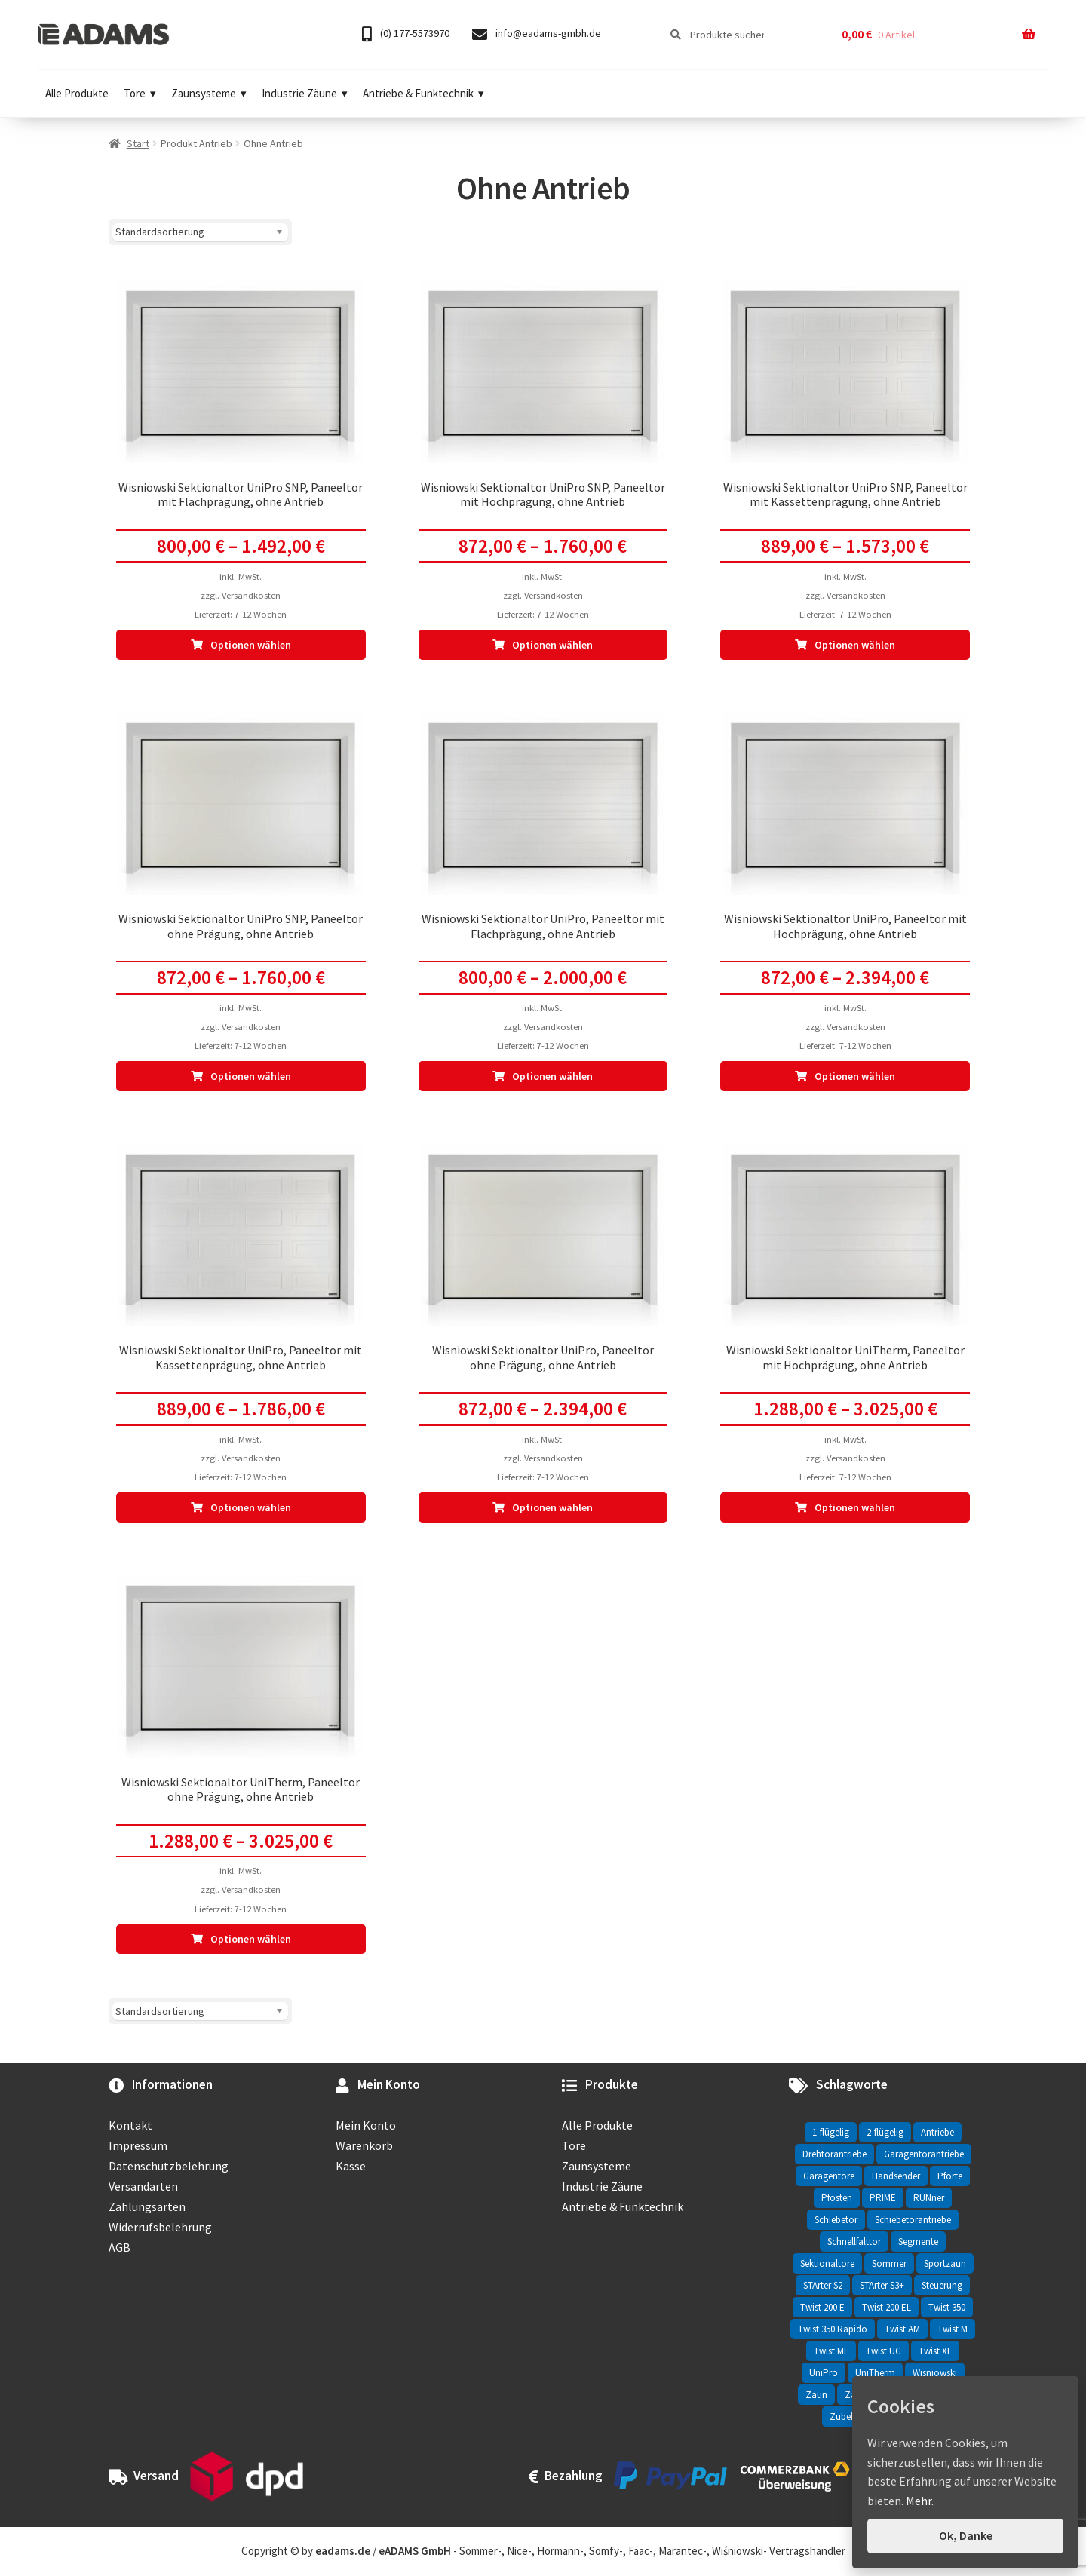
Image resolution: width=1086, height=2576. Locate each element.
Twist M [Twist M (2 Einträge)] (952, 2329)
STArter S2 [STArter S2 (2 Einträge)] (822, 2285)
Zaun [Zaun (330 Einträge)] (816, 2394)
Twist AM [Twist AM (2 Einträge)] (902, 2329)
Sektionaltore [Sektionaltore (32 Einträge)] (827, 2263)
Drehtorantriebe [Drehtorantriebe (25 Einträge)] (834, 2154)
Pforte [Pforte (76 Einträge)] (949, 2176)
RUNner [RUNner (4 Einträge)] (928, 2197)
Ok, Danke (965, 2535)
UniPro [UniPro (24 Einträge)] (823, 2372)
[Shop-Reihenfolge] (200, 232)
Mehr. (920, 2500)
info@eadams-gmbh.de (536, 34)
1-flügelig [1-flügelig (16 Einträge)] (830, 2132)
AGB (119, 2247)
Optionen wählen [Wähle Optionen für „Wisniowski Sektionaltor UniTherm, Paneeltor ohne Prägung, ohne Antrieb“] (250, 1939)
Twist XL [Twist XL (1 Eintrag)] (935, 2350)
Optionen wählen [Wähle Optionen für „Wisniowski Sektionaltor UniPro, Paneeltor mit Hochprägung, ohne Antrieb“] (854, 1076)
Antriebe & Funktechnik (423, 93)
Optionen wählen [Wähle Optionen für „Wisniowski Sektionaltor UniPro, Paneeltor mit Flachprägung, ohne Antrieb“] (552, 1076)
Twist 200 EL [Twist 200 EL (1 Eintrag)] (886, 2307)
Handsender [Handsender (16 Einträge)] (896, 2176)
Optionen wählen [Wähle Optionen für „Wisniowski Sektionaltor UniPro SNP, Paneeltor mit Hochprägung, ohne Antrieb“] (552, 645)
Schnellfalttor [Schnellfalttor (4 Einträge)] (854, 2241)
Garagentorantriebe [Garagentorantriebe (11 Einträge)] (924, 2154)
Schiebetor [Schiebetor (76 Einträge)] (835, 2219)
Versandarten (143, 2186)
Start (138, 143)
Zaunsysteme (209, 93)
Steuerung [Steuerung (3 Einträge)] (942, 2285)
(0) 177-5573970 (405, 34)
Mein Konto (366, 2125)
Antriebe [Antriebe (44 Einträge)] (937, 2132)
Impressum (138, 2145)
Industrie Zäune (305, 93)
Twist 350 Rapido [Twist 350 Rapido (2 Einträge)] (832, 2329)
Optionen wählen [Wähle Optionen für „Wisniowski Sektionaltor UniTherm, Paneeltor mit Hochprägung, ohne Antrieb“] (854, 1507)
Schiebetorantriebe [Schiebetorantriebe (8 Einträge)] (913, 2219)
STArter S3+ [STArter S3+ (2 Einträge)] (882, 2285)
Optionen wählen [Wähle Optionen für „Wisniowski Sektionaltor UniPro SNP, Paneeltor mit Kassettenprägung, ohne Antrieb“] (854, 645)
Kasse (351, 2165)
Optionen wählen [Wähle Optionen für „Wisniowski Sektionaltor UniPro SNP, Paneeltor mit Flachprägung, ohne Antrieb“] (250, 645)
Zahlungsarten (147, 2206)
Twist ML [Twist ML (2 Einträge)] (831, 2350)
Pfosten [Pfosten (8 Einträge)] (836, 2197)
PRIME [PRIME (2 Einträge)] (883, 2197)
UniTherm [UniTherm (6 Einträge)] (875, 2372)
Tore (140, 93)
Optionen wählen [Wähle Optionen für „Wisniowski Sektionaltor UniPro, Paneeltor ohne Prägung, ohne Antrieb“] (552, 1507)
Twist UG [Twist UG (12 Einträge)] (883, 2350)
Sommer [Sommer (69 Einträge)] (889, 2263)
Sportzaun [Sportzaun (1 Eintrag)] (945, 2263)
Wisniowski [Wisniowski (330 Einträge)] (935, 2372)
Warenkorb (364, 2145)
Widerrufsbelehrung (160, 2226)
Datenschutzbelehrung (169, 2165)
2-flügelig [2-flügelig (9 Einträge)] (885, 2132)
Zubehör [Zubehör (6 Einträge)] (847, 2416)
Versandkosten (251, 595)
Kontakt (130, 2125)
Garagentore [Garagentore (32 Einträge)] (828, 2176)
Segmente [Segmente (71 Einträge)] (918, 2241)
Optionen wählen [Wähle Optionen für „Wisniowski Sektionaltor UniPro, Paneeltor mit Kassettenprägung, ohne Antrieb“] (250, 1507)
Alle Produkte (77, 93)
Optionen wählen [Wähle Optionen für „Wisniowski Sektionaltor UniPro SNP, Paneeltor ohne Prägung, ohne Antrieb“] (250, 1076)
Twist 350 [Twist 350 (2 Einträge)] (946, 2307)
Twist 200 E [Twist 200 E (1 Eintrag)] (822, 2307)
